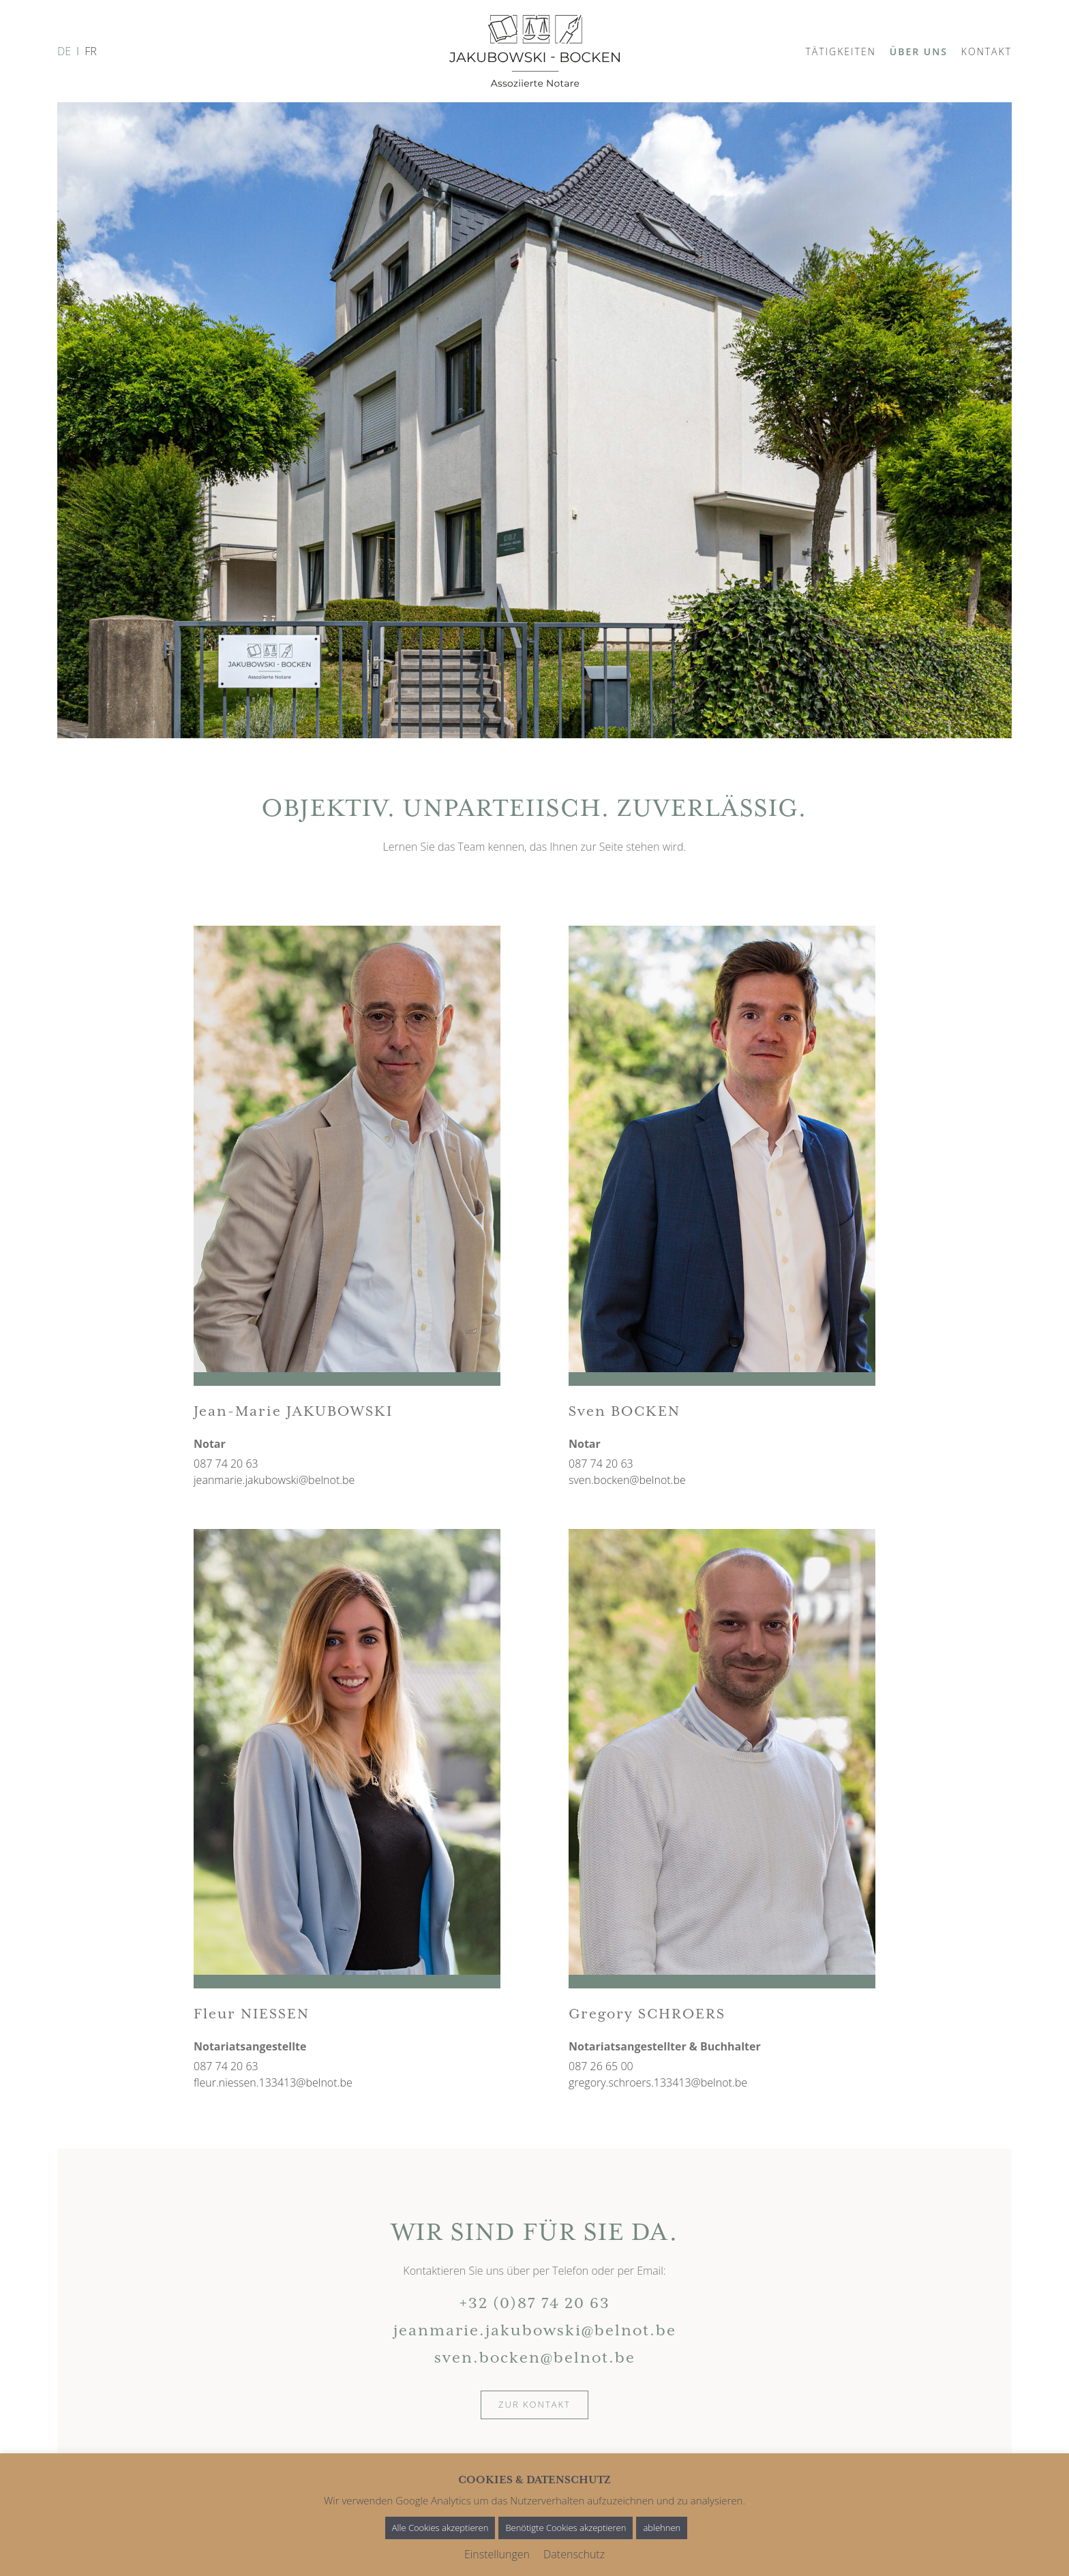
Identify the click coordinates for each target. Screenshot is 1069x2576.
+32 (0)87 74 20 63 (535, 2303)
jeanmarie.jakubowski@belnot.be (274, 1479)
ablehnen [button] (661, 2527)
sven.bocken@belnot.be (627, 1479)
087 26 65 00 (601, 2066)
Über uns (919, 51)
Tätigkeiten (840, 51)
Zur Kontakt (534, 2404)
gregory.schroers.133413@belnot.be (658, 2082)
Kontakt (986, 51)
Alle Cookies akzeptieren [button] (440, 2527)
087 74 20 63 (226, 1463)
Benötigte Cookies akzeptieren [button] (565, 2527)
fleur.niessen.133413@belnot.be (273, 2082)
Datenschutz (574, 2554)
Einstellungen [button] (497, 2554)
